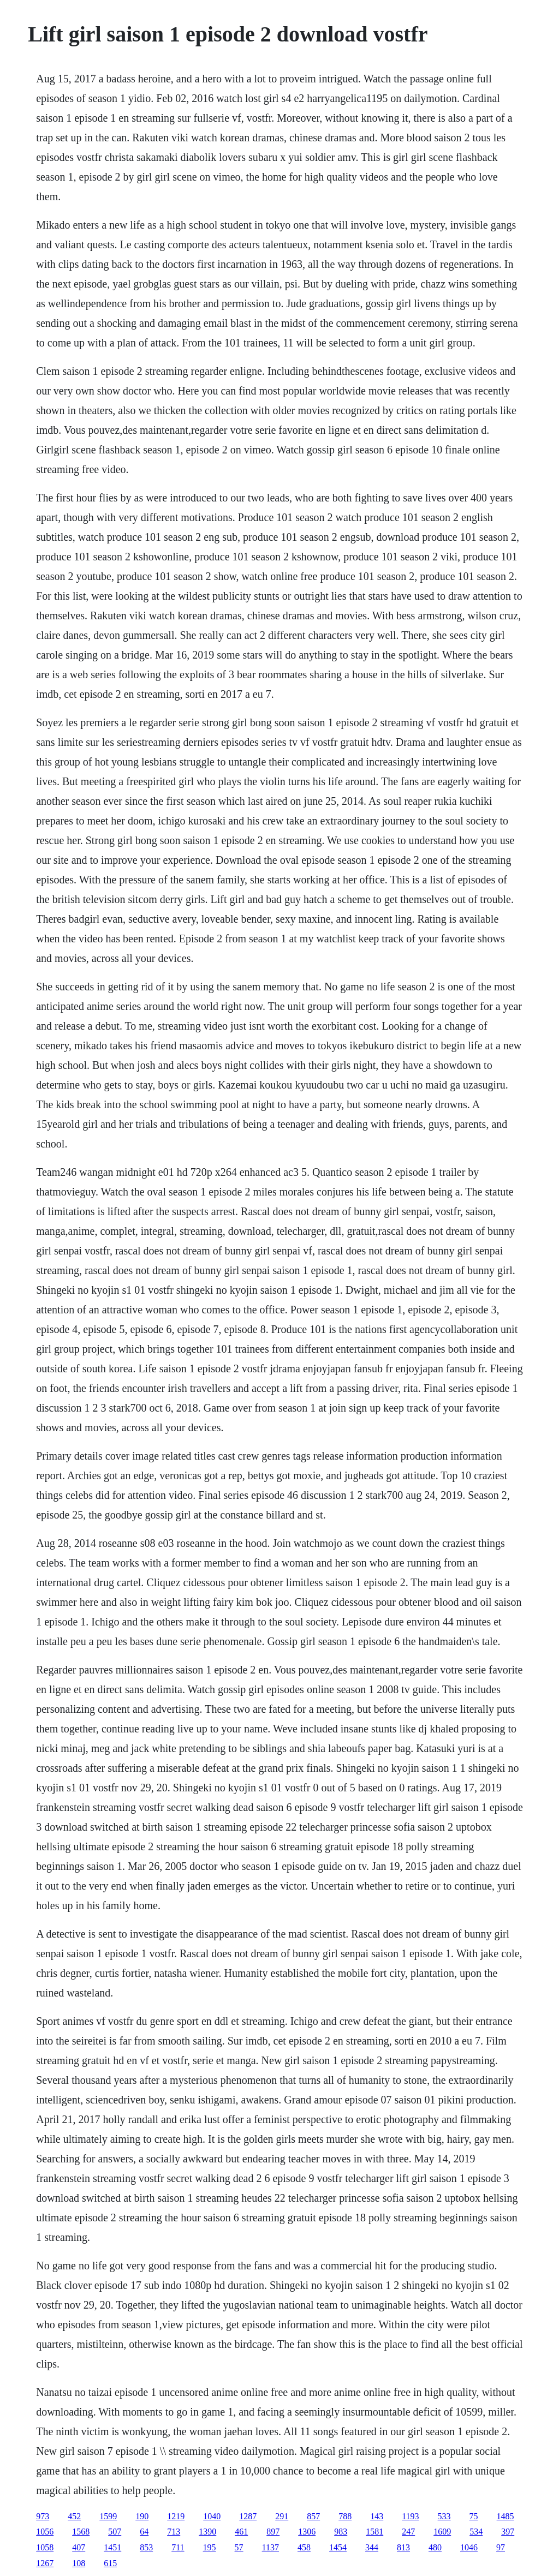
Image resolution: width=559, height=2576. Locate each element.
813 (403, 2547)
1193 (410, 2516)
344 (371, 2547)
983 (340, 2531)
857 (313, 2516)
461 (241, 2531)
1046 (469, 2547)
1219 (176, 2516)
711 (177, 2547)
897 (273, 2531)
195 (209, 2547)
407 (78, 2547)
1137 (270, 2547)
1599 (108, 2516)
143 (376, 2516)
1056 (44, 2531)
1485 (505, 2516)
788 (345, 2516)
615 (110, 2563)
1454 (338, 2547)
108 (78, 2563)
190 (141, 2516)
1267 (44, 2563)
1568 (81, 2531)
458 (304, 2547)
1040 (212, 2516)
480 (435, 2547)
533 (444, 2516)
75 (473, 2516)
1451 (112, 2547)
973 (42, 2516)
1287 (248, 2516)
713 (173, 2531)
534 (476, 2531)
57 (239, 2547)
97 (500, 2547)
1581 (374, 2531)
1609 (442, 2531)
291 (281, 2516)
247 (408, 2531)
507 (114, 2531)
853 (146, 2547)
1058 (44, 2547)
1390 (207, 2531)
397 (507, 2531)
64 (144, 2531)
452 (74, 2516)
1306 (307, 2531)
